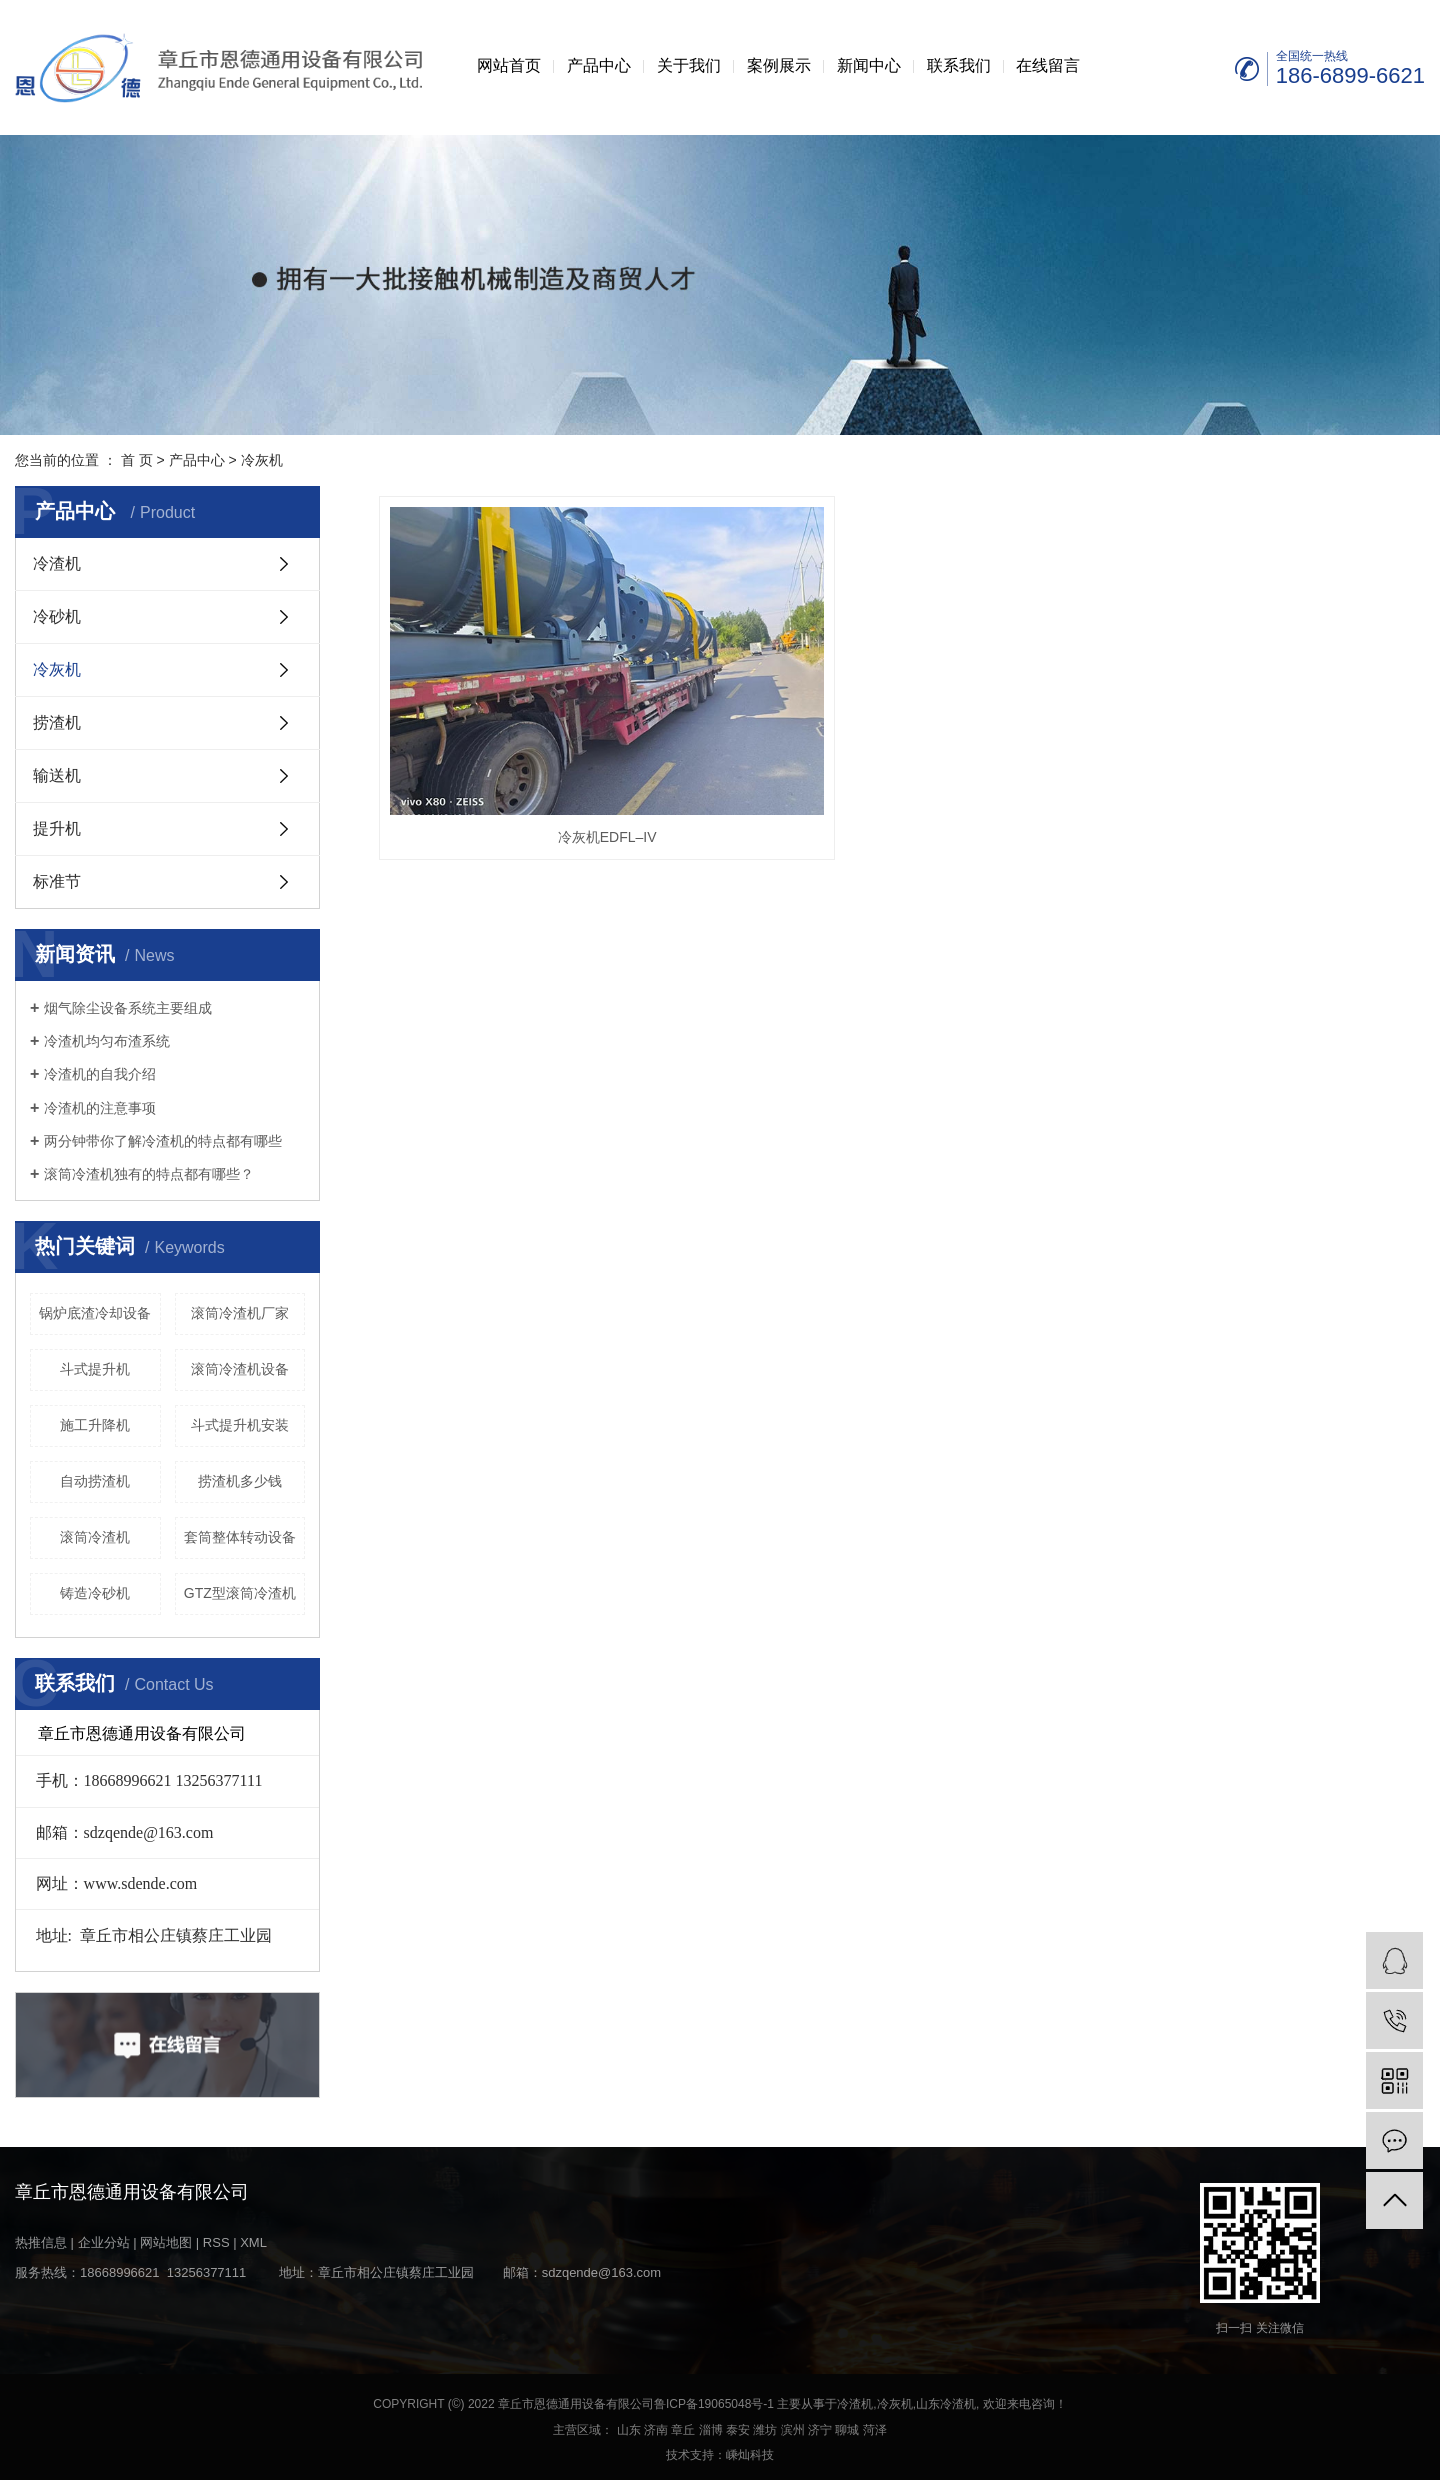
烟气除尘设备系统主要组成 (128, 1008)
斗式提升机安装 (240, 1425)
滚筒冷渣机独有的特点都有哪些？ (149, 1174)
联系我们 (959, 65)
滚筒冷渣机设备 (240, 1369)
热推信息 (41, 2242)
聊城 (847, 2430)
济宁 (820, 2430)
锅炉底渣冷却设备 (95, 1313)
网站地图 (166, 2242)
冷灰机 (262, 460)
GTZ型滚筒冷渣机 (240, 1593)
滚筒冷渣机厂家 (240, 1313)
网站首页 (509, 65)
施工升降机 (95, 1425)
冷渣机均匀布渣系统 (107, 1041)
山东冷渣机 (946, 2404)
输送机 (57, 775)
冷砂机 (57, 616)
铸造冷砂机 (95, 1593)
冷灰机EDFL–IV (542, 745)
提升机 (57, 828)
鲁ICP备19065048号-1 (714, 2404)
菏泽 (875, 2430)
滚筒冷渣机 (95, 1537)
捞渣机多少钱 (240, 1481)
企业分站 (104, 2242)
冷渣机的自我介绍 (100, 1074)
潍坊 (765, 2430)
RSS (216, 2242)
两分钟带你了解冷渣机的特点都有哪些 (163, 1141)
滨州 (793, 2430)
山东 (629, 2430)
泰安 (738, 2430)
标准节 (57, 881)
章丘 (683, 2430)
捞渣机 (57, 722)
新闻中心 (869, 65)
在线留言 (1048, 65)
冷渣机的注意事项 (100, 1108)
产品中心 (599, 65)
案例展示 (779, 65)
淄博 (711, 2430)
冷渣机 (57, 563)
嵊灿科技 (750, 2455)
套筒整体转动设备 (240, 1537)
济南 (656, 2430)
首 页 (137, 460)
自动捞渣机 (95, 1481)
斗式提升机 (95, 1369)
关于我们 (689, 65)
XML (253, 2242)
